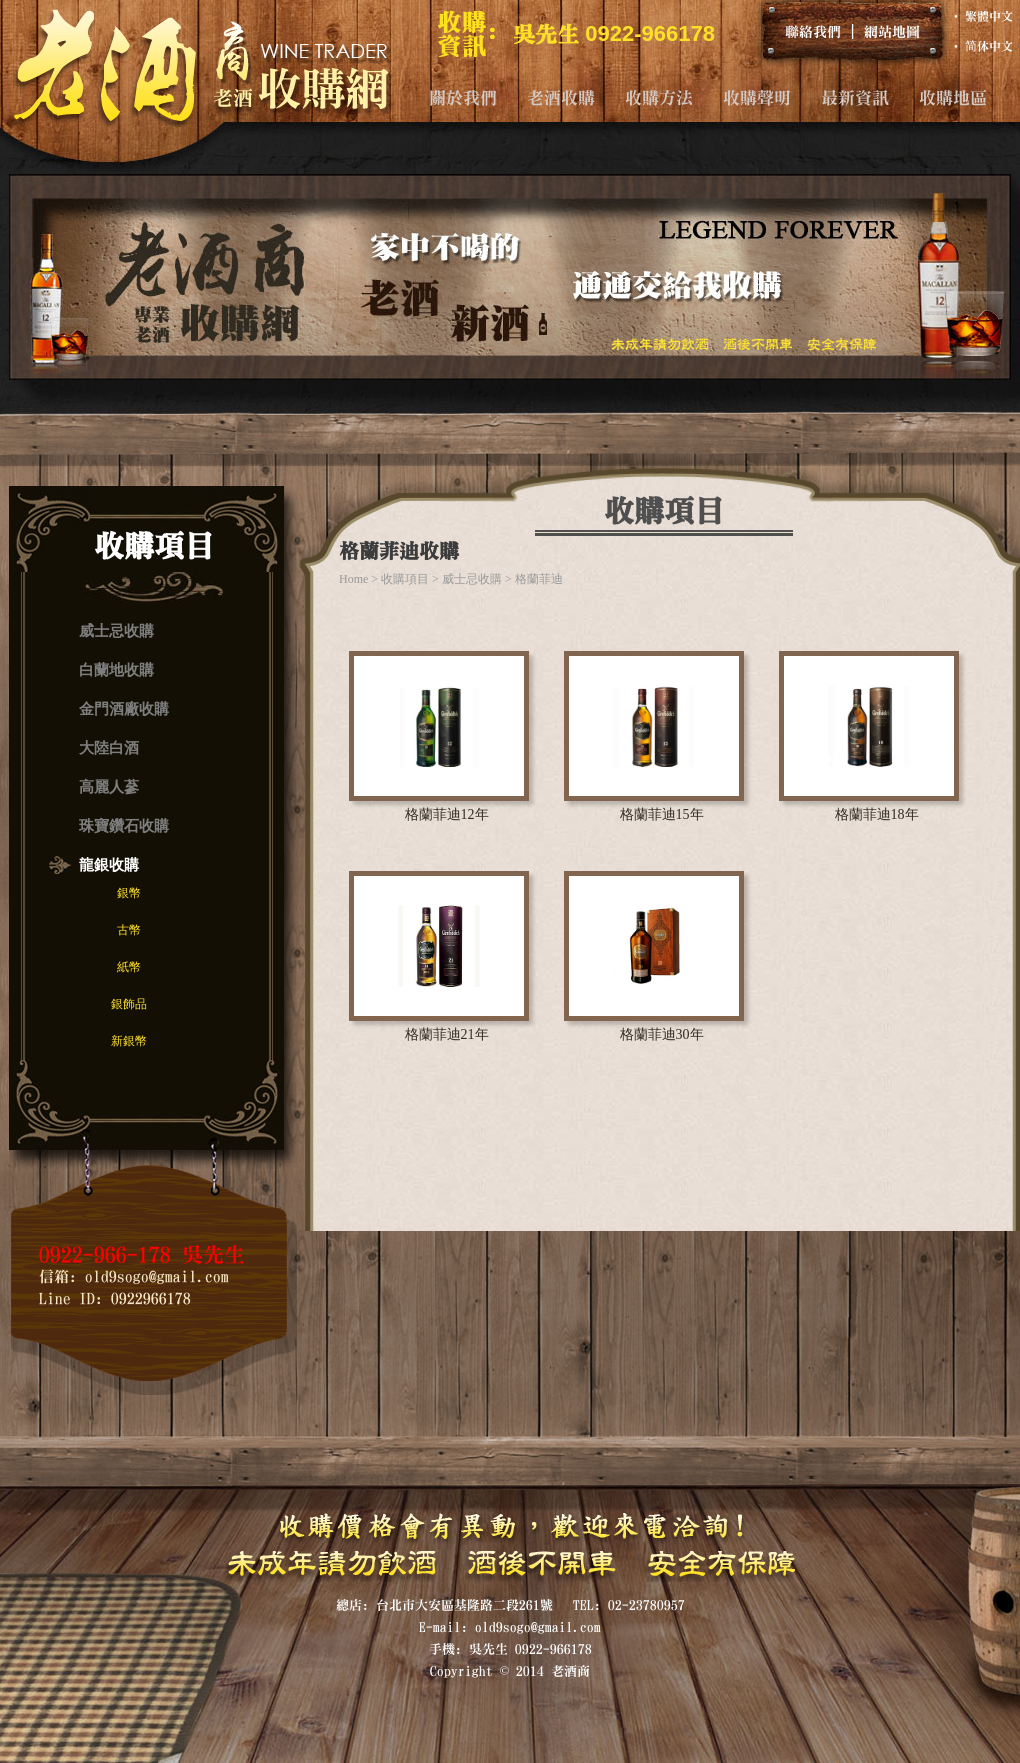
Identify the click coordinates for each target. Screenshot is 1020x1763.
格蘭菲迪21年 (447, 1034)
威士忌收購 (116, 631)
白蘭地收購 (116, 670)
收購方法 (659, 97)
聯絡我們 (813, 31)
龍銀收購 (109, 865)
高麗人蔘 (109, 787)
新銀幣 (129, 1041)
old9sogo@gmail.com (157, 1276)
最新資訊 (855, 97)
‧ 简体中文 (981, 46)
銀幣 (129, 893)
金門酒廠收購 (124, 709)
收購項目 (405, 579)
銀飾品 (129, 1004)
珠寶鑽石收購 (124, 826)
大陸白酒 (109, 748)
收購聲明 (757, 97)
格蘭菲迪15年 (662, 814)
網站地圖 (892, 31)
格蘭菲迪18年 (877, 814)
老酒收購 (561, 97)
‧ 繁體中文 (981, 16)
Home (353, 579)
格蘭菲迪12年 (447, 814)
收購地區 (953, 97)
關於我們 (463, 97)
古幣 (129, 930)
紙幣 (129, 967)
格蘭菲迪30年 (662, 1034)
